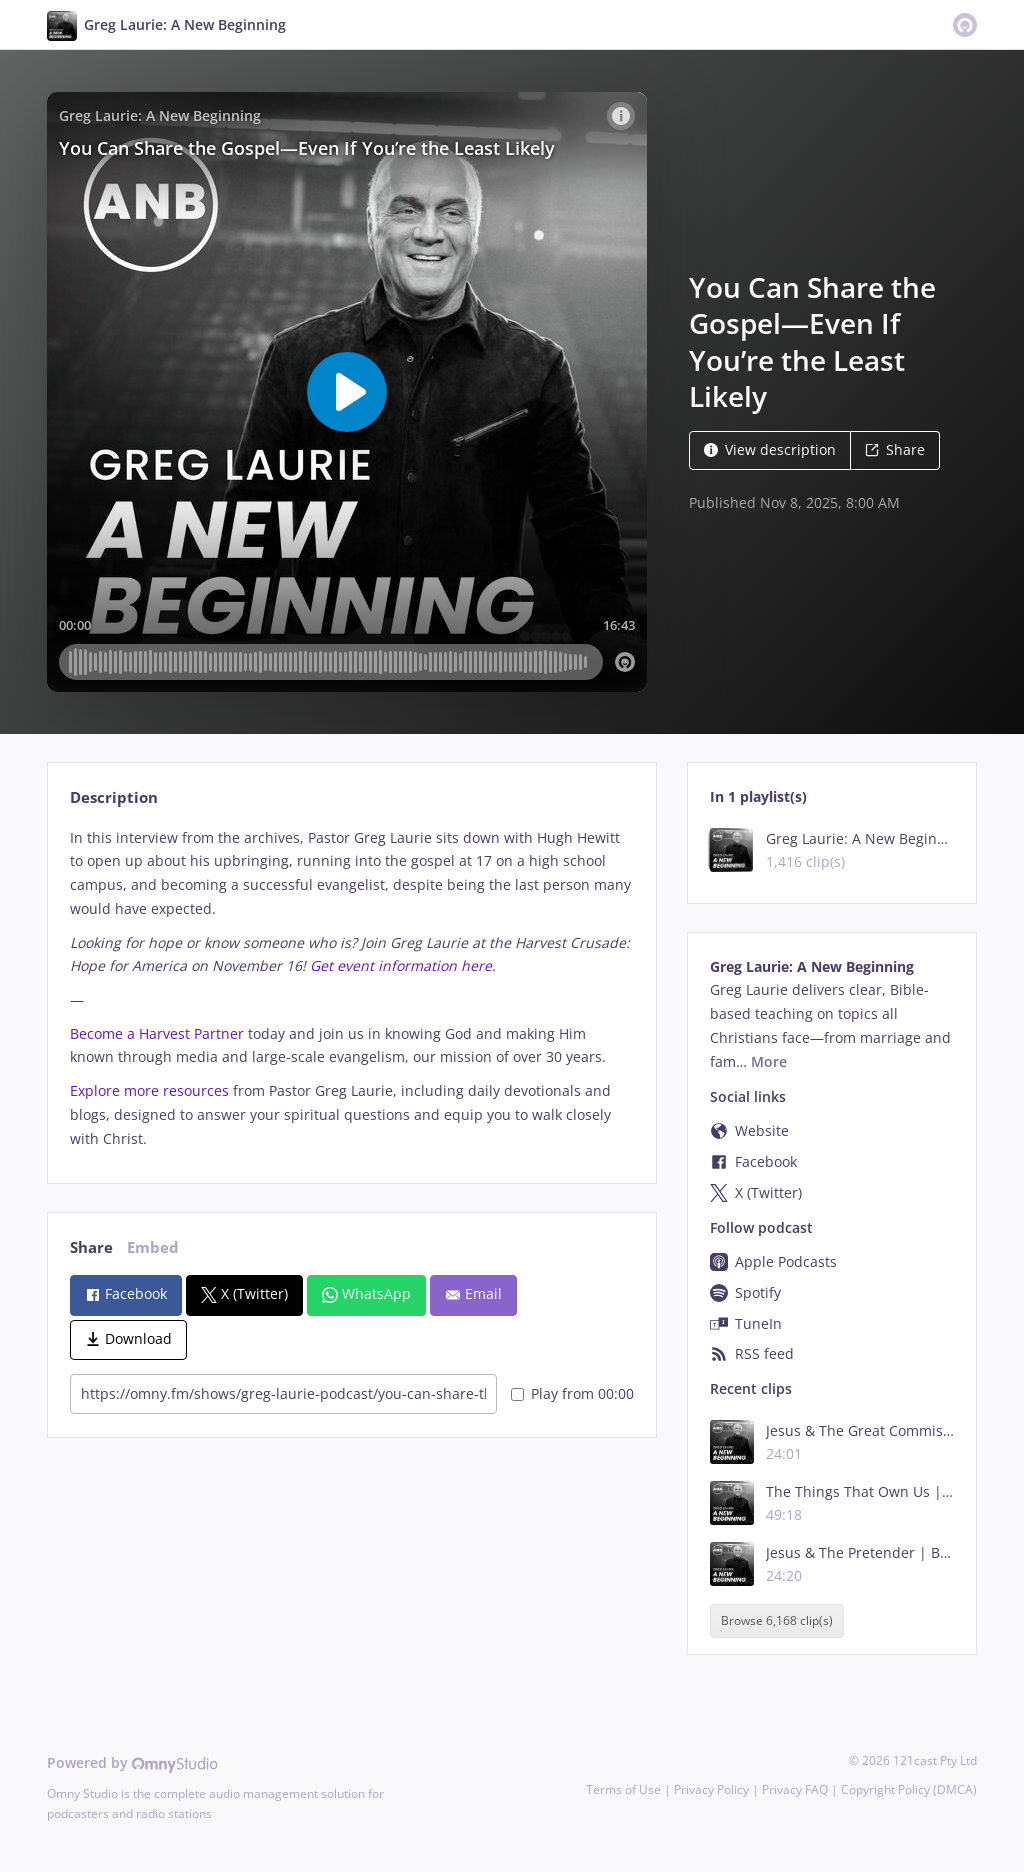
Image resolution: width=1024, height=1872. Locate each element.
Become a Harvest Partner (157, 1033)
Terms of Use (623, 1789)
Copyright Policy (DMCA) (909, 1789)
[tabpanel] (351, 988)
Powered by (132, 1762)
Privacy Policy (711, 1789)
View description (770, 449)
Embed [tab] (153, 1247)
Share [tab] (91, 1247)
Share (895, 449)
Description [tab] (114, 797)
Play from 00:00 (572, 1393)
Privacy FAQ (795, 1789)
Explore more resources (149, 1090)
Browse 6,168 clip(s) (777, 1620)
